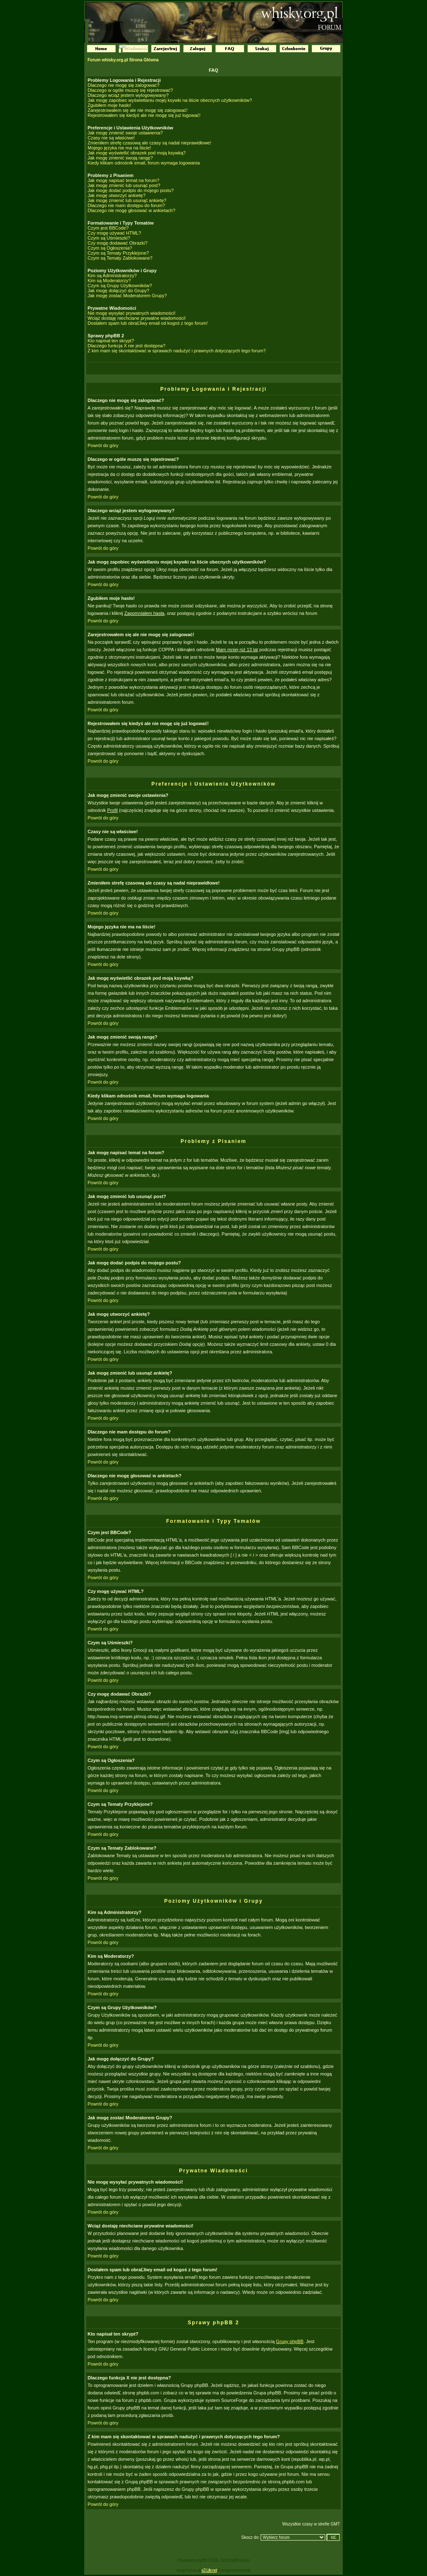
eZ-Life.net (209, 2570)
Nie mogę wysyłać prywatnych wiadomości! (132, 313)
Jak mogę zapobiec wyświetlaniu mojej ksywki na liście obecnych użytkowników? (170, 100)
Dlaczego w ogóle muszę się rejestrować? (130, 90)
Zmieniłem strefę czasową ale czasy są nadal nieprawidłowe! (149, 142)
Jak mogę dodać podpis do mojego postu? (131, 190)
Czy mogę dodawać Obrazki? (118, 242)
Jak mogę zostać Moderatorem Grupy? (127, 295)
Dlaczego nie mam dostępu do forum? (126, 205)
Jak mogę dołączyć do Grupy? (118, 290)
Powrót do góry (103, 445)
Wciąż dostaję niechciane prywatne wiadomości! (137, 318)
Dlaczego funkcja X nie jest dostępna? (127, 345)
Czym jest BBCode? (108, 227)
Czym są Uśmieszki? (109, 237)
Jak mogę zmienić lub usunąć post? (124, 185)
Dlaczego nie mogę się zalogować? (123, 85)
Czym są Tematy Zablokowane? (120, 257)
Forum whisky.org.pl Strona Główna (123, 60)
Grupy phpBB (290, 2341)
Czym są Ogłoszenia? (110, 247)
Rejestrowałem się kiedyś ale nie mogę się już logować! (144, 115)
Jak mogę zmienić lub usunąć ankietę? (127, 200)
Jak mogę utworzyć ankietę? (117, 195)
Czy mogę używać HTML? (114, 232)
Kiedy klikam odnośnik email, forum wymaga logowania (144, 162)
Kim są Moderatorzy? (109, 280)
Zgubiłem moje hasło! (109, 105)
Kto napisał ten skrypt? (111, 340)
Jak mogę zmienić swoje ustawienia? (125, 132)
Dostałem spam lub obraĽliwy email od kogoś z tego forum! (148, 323)
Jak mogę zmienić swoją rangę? (120, 157)
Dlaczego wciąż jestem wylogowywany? (128, 95)
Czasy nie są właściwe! (111, 137)
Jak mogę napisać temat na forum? (123, 180)
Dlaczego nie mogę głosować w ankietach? (131, 210)
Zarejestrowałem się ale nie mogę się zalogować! (138, 110)
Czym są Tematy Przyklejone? (118, 252)
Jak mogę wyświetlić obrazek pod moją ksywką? (137, 152)
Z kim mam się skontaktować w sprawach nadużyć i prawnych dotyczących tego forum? (177, 350)
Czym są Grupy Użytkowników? (120, 285)
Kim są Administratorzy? (112, 275)
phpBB (201, 2560)
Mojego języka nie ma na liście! (119, 147)
